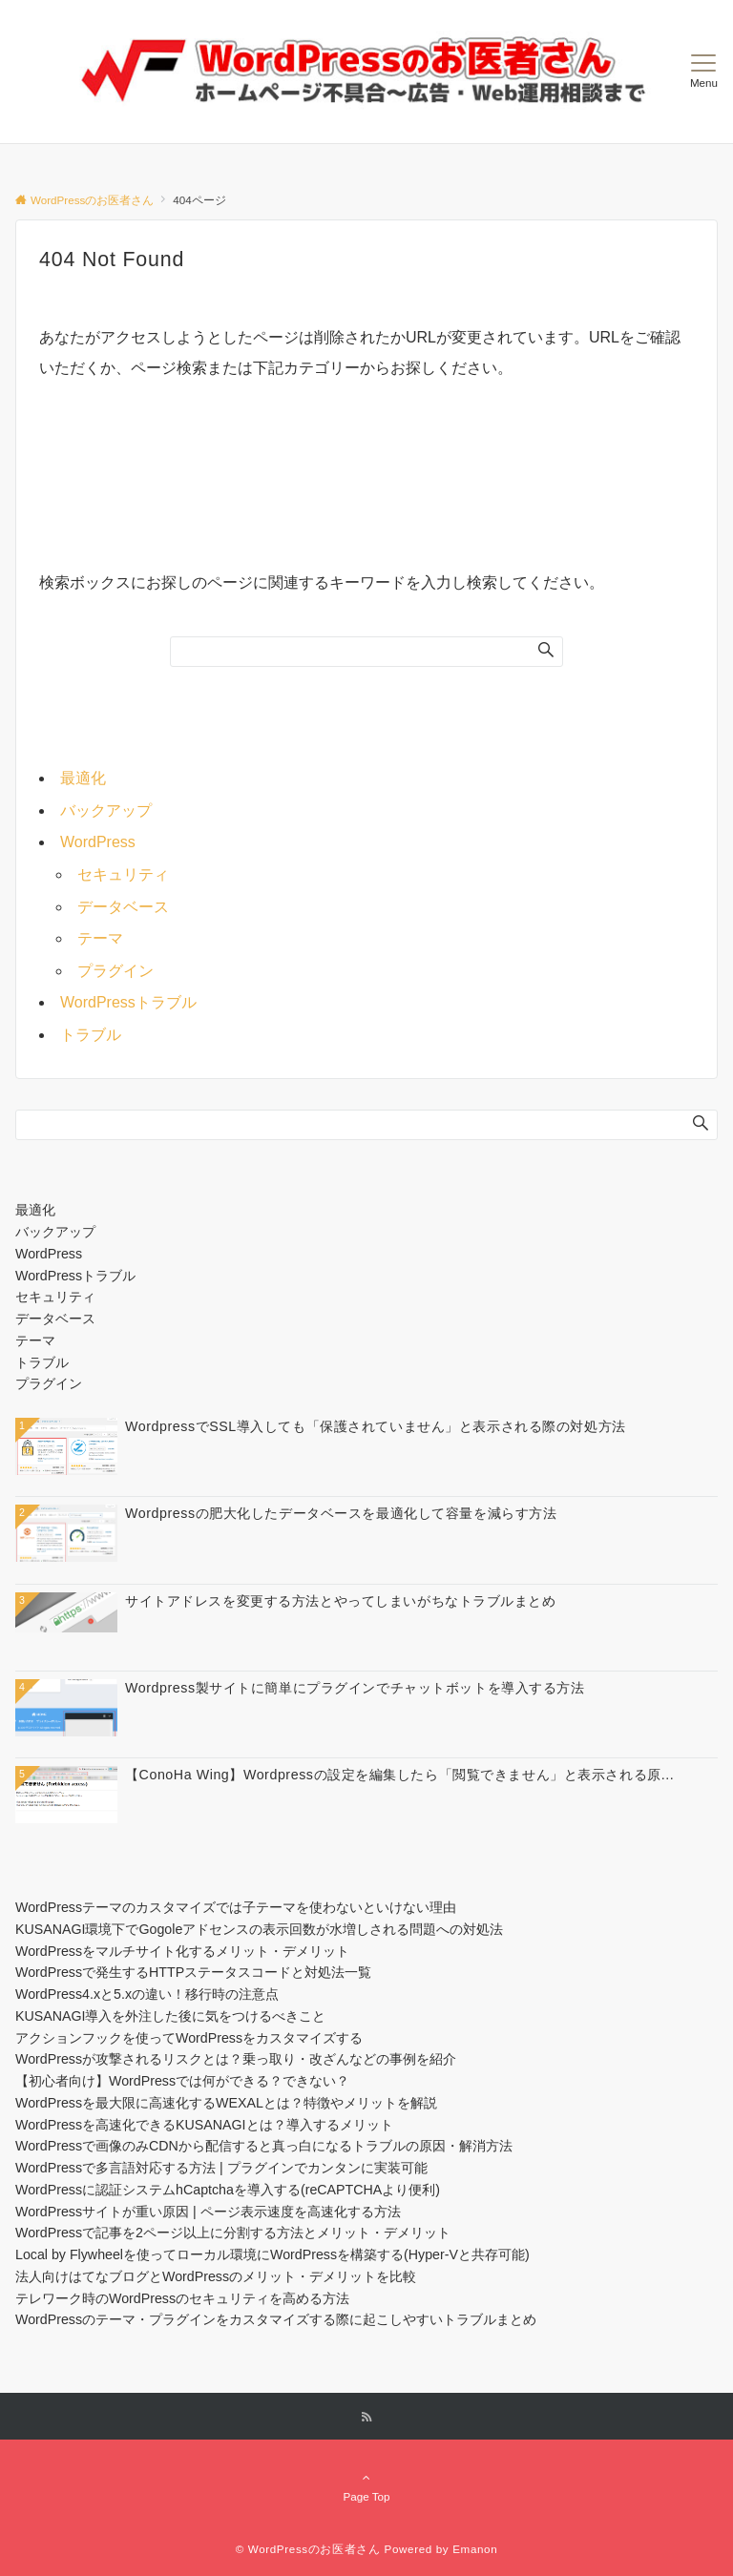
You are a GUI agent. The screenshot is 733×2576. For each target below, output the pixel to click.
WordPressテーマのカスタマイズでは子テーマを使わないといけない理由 (235, 1907)
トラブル (90, 1035)
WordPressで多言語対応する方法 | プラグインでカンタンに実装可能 (221, 2167)
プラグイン (115, 971)
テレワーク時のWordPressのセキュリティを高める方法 (182, 2298)
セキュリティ (123, 874)
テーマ (100, 938)
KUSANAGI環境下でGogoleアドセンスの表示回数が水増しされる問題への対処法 (259, 1929)
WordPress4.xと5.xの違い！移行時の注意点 (147, 1994)
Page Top (366, 2486)
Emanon (474, 2549)
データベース (123, 907)
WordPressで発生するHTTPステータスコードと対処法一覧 (193, 1972)
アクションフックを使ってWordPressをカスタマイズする (189, 2038)
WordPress (98, 842)
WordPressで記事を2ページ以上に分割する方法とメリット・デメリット (232, 2232)
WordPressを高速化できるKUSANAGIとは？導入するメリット (204, 2124)
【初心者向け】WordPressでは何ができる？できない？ (182, 2080)
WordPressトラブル (128, 1002)
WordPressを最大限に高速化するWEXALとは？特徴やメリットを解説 (226, 2102)
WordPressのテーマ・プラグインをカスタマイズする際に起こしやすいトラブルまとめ (275, 2319)
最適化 (83, 778)
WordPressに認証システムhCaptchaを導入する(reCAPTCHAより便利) (227, 2189)
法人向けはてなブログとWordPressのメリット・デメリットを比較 (215, 2276)
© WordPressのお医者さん (308, 2549)
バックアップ (106, 810)
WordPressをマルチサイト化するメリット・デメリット (182, 1951)
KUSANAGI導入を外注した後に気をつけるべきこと (170, 2016)
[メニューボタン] (704, 71)
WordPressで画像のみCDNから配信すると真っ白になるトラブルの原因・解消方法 (264, 2145)
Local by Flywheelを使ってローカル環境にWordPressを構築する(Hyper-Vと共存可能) (272, 2254)
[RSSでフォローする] (366, 2417)
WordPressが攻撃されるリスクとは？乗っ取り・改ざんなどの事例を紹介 (235, 2059)
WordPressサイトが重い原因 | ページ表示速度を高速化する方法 (208, 2211)
